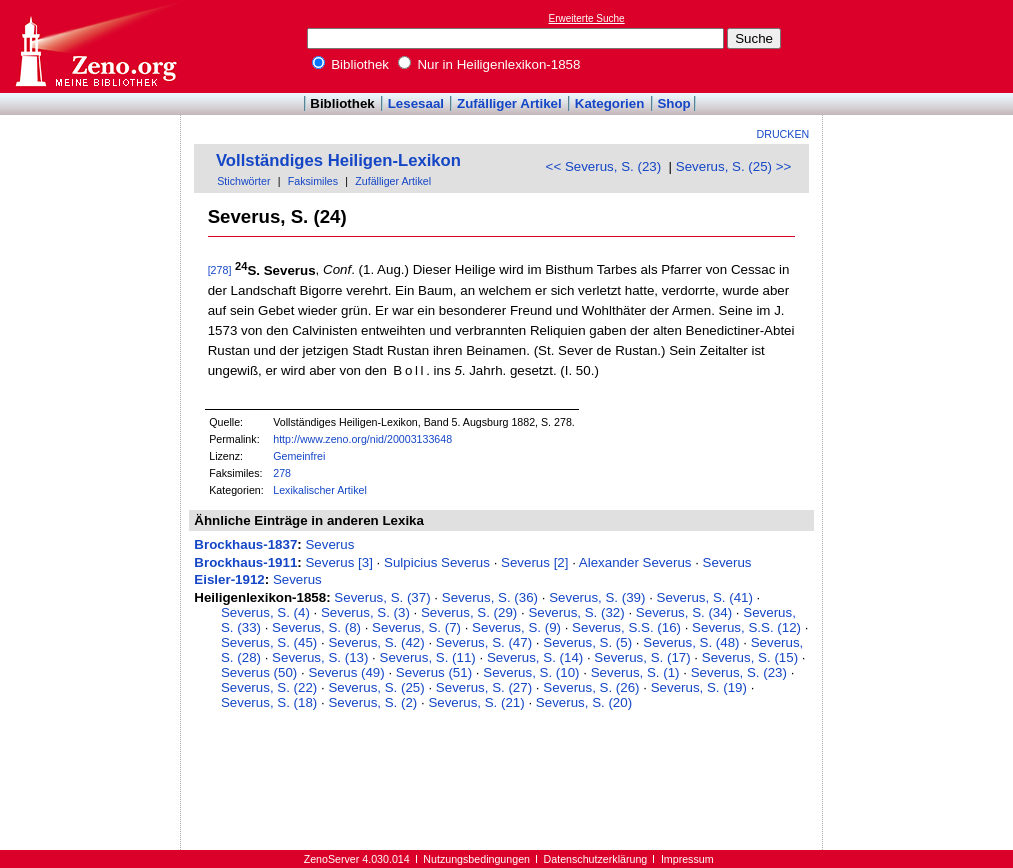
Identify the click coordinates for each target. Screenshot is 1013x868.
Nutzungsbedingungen (476, 859)
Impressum (687, 859)
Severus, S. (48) (691, 642)
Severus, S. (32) (576, 612)
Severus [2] (534, 562)
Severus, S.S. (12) (746, 627)
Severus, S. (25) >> (734, 166)
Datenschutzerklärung (596, 859)
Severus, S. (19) (699, 687)
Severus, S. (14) (535, 657)
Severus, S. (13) (320, 657)
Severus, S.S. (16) (626, 627)
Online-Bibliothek (95, 46)
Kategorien (610, 103)
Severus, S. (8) (316, 627)
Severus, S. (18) (269, 702)
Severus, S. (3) (365, 612)
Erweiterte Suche (587, 18)
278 (282, 473)
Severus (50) (259, 672)
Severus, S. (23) (739, 672)
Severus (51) (434, 672)
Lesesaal (416, 103)
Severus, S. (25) (376, 687)
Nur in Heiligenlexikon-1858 (489, 64)
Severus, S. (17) (642, 657)
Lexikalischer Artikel (320, 490)
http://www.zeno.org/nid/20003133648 (362, 439)
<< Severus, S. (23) (604, 166)
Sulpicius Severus (437, 562)
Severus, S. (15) (750, 657)
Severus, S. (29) (469, 612)
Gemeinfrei (299, 456)
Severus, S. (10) (531, 672)
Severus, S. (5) (587, 642)
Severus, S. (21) (476, 702)
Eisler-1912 (229, 579)
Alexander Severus (635, 562)
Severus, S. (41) (705, 597)
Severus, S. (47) (484, 642)
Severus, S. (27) (484, 687)
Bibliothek (351, 64)
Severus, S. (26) (591, 687)
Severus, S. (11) (428, 657)
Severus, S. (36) (490, 597)
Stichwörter (243, 181)
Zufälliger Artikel (509, 103)
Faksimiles (313, 181)
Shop (673, 103)
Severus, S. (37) (382, 597)
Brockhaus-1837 (245, 544)
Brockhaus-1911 (245, 562)
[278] (220, 271)
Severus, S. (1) (635, 672)
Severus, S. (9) (516, 627)
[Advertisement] (921, 46)
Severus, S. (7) (416, 627)
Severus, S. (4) (265, 612)
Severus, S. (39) (597, 597)
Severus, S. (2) (372, 702)
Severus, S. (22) (269, 687)
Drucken (783, 134)
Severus (329, 544)
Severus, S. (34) (684, 612)
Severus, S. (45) (269, 642)
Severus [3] (338, 562)
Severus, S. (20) (584, 702)
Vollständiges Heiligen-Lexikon (338, 160)
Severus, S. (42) (376, 642)
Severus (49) (346, 672)
